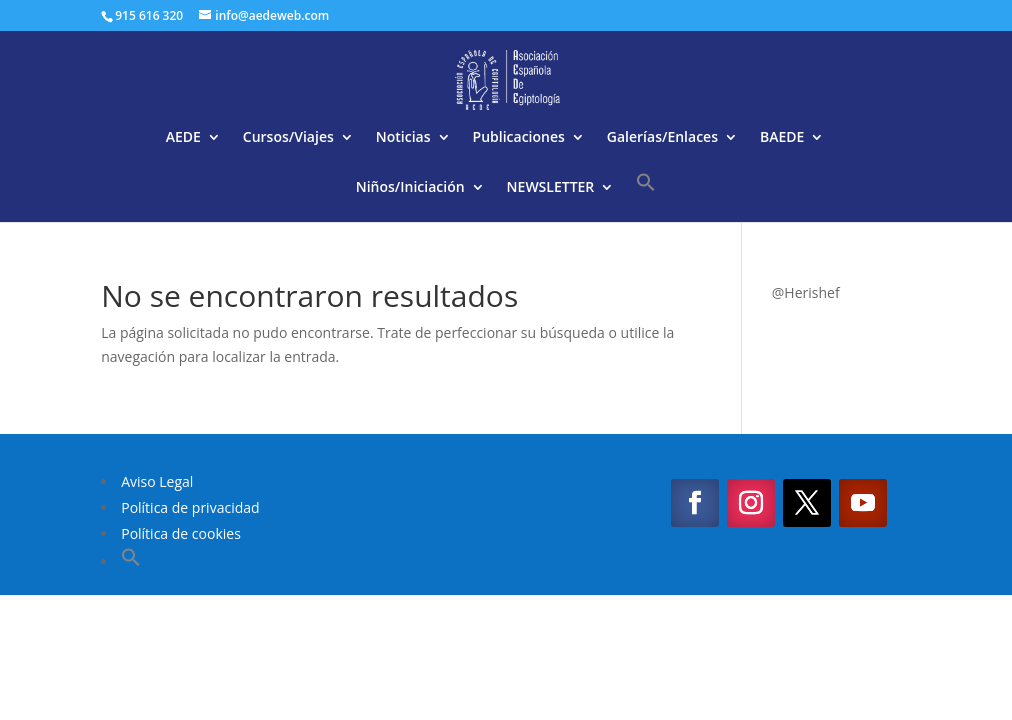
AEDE (183, 138)
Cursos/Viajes (288, 138)
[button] (646, 197)
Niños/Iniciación (410, 188)
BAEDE (782, 138)
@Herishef (806, 292)
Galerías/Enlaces (662, 138)
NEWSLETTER (551, 188)
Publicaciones (519, 138)
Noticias (403, 138)
